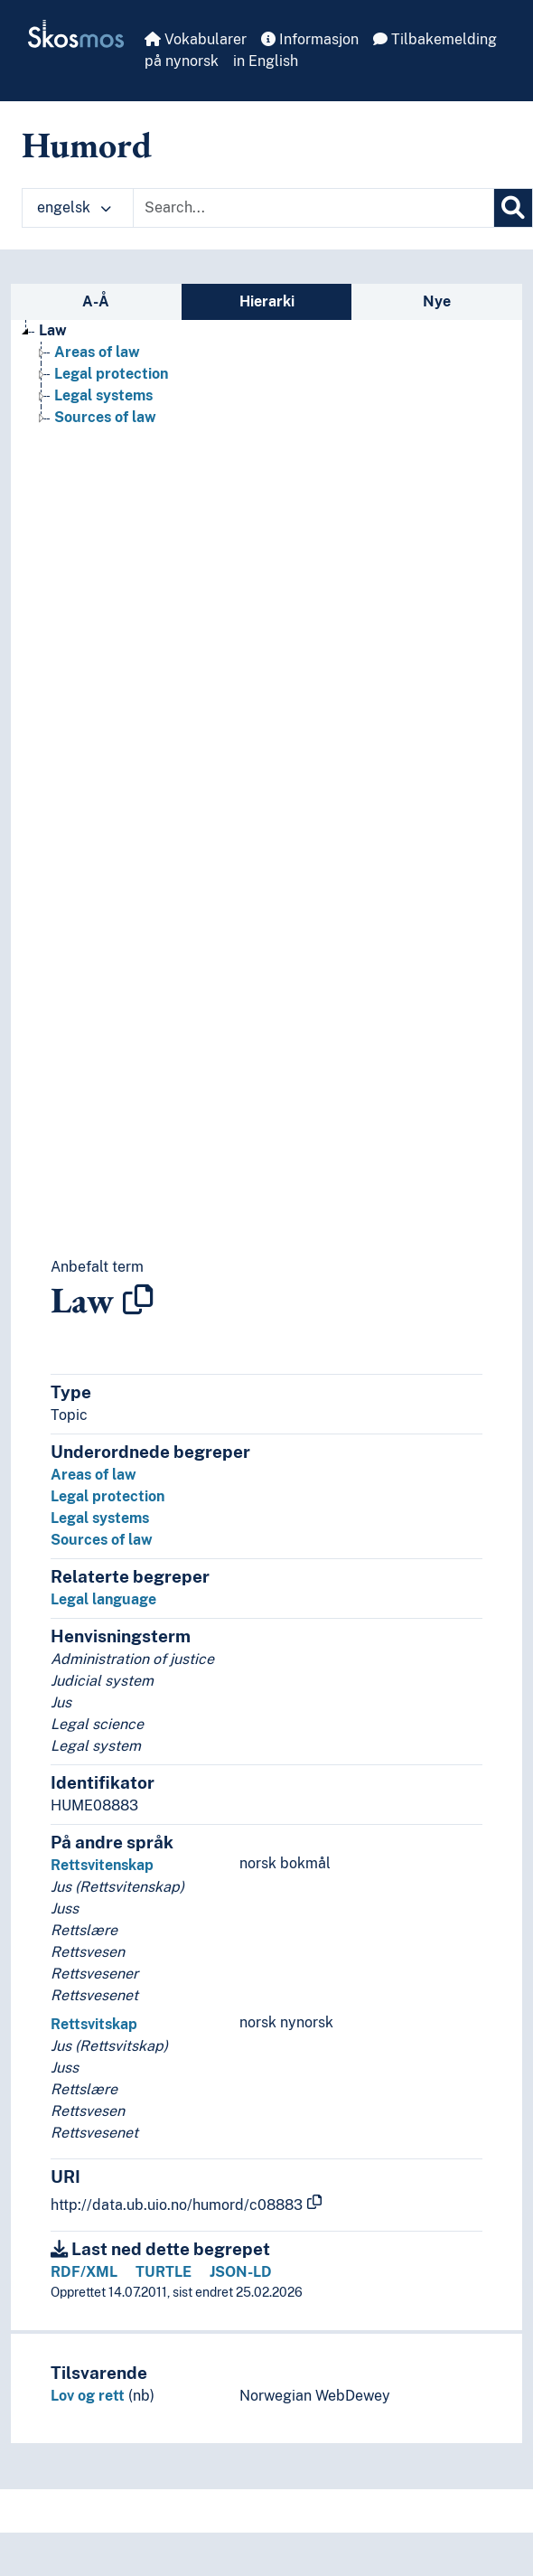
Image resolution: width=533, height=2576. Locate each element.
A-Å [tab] (95, 301)
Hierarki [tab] (267, 301)
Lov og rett (88, 2395)
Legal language (103, 1599)
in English (265, 61)
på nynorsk (182, 61)
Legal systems (100, 1518)
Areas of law (93, 1474)
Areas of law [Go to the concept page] (97, 352)
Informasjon (310, 39)
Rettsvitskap (94, 2024)
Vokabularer (196, 39)
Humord (87, 144)
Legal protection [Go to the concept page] (111, 373)
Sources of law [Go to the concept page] (105, 417)
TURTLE (164, 2271)
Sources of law (102, 1539)
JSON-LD (241, 2271)
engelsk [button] (74, 207)
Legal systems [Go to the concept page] (103, 395)
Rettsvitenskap (102, 1865)
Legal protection (107, 1496)
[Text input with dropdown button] (313, 208)
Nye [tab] (437, 301)
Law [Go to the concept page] (53, 330)
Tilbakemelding (435, 39)
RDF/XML (84, 2271)
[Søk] (513, 208)
